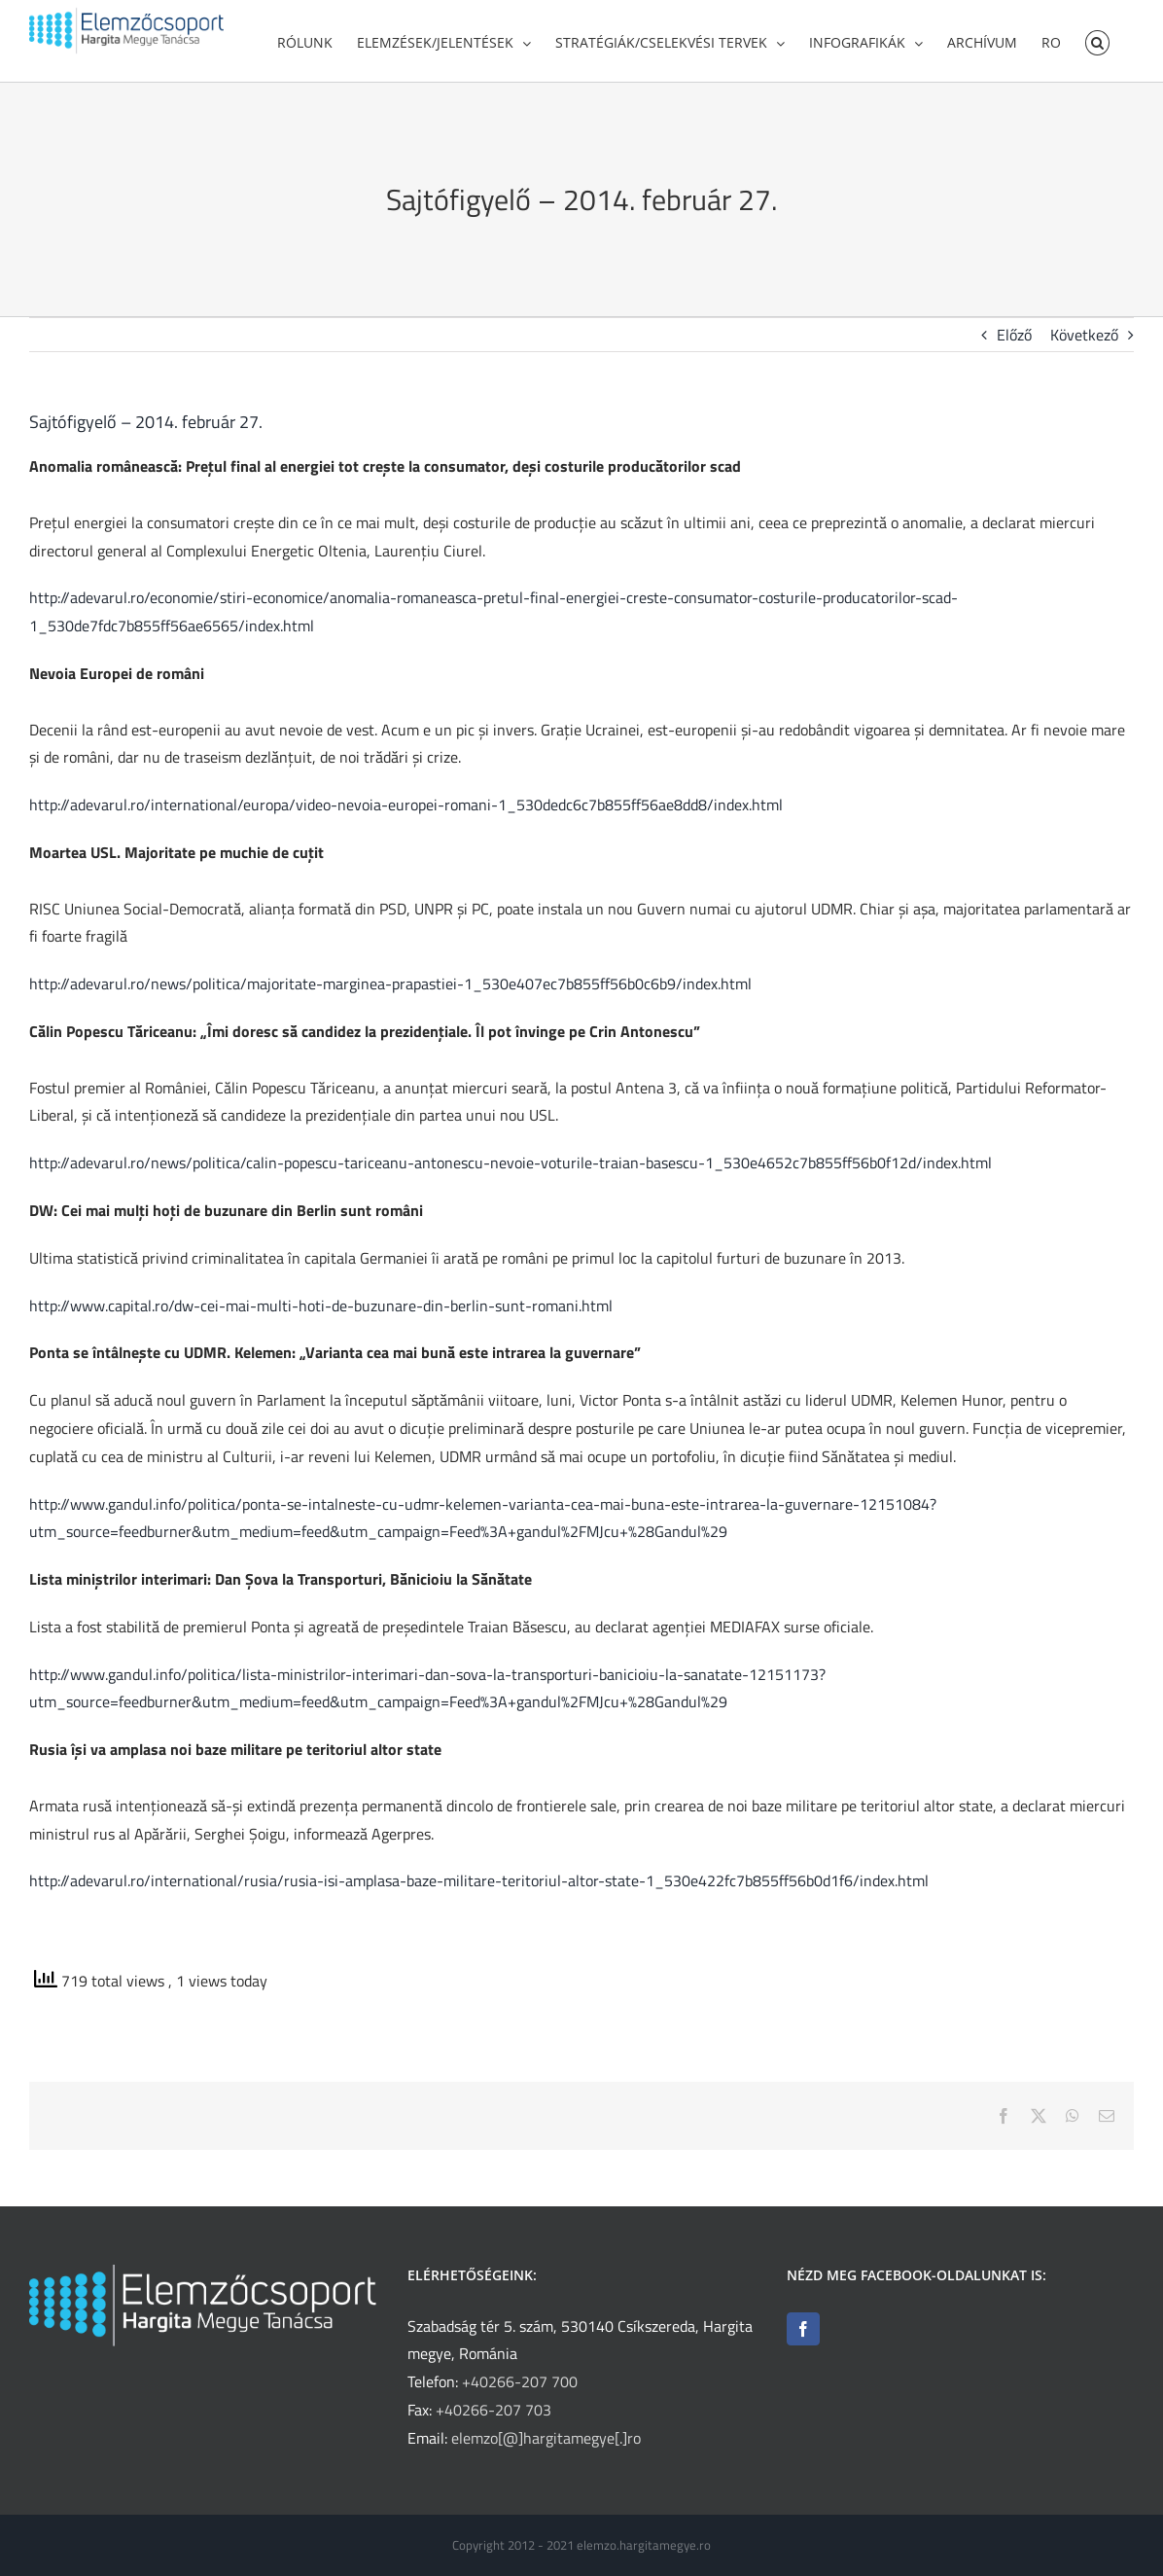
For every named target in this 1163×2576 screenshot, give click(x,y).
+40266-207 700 (520, 2381)
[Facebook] (803, 2328)
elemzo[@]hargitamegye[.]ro (546, 2438)
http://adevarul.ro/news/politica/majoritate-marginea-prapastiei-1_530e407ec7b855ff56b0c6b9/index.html (390, 990)
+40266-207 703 (493, 2409)
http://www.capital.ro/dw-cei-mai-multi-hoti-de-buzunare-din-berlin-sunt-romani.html (321, 1312)
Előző (1014, 341)
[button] (1097, 41)
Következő (1084, 341)
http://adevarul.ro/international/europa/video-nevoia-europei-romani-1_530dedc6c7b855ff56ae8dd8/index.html (406, 811)
